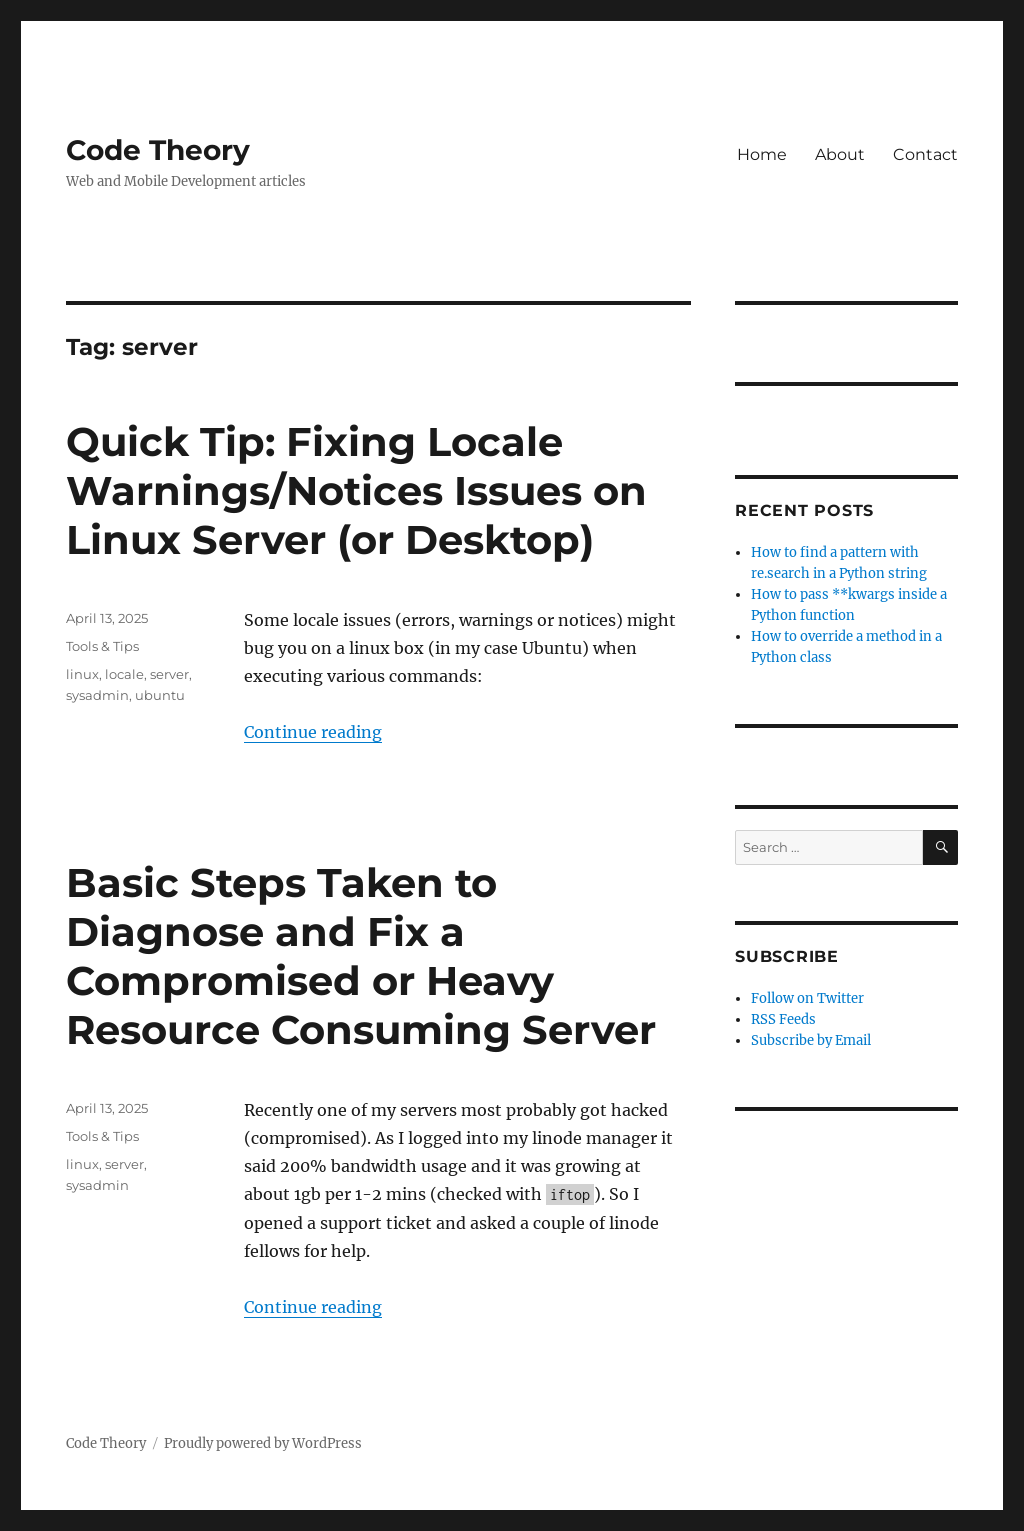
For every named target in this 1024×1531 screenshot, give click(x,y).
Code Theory (158, 150)
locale (124, 674)
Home (762, 154)
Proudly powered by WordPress (263, 1443)
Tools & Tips (102, 646)
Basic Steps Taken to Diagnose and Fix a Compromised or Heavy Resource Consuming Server (361, 956)
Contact (925, 154)
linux (82, 674)
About (840, 154)
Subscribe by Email (811, 1040)
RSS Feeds (783, 1019)
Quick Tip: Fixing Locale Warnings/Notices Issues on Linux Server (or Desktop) (356, 490)
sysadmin (97, 695)
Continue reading (313, 732)
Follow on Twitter (807, 998)
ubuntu (160, 695)
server (169, 674)
